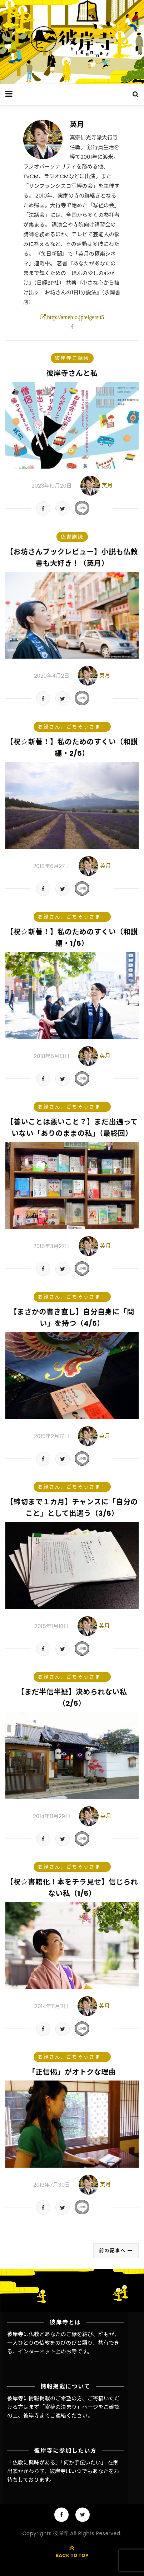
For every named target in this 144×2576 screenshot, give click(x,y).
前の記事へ (116, 2250)
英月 (77, 124)
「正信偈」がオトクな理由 (72, 2072)
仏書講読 (72, 536)
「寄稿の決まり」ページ (68, 2407)
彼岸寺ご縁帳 (72, 358)
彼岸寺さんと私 (72, 373)
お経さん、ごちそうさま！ (72, 726)
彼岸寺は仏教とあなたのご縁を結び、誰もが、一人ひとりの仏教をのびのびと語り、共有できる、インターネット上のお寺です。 (63, 2343)
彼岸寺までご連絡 (44, 2415)
